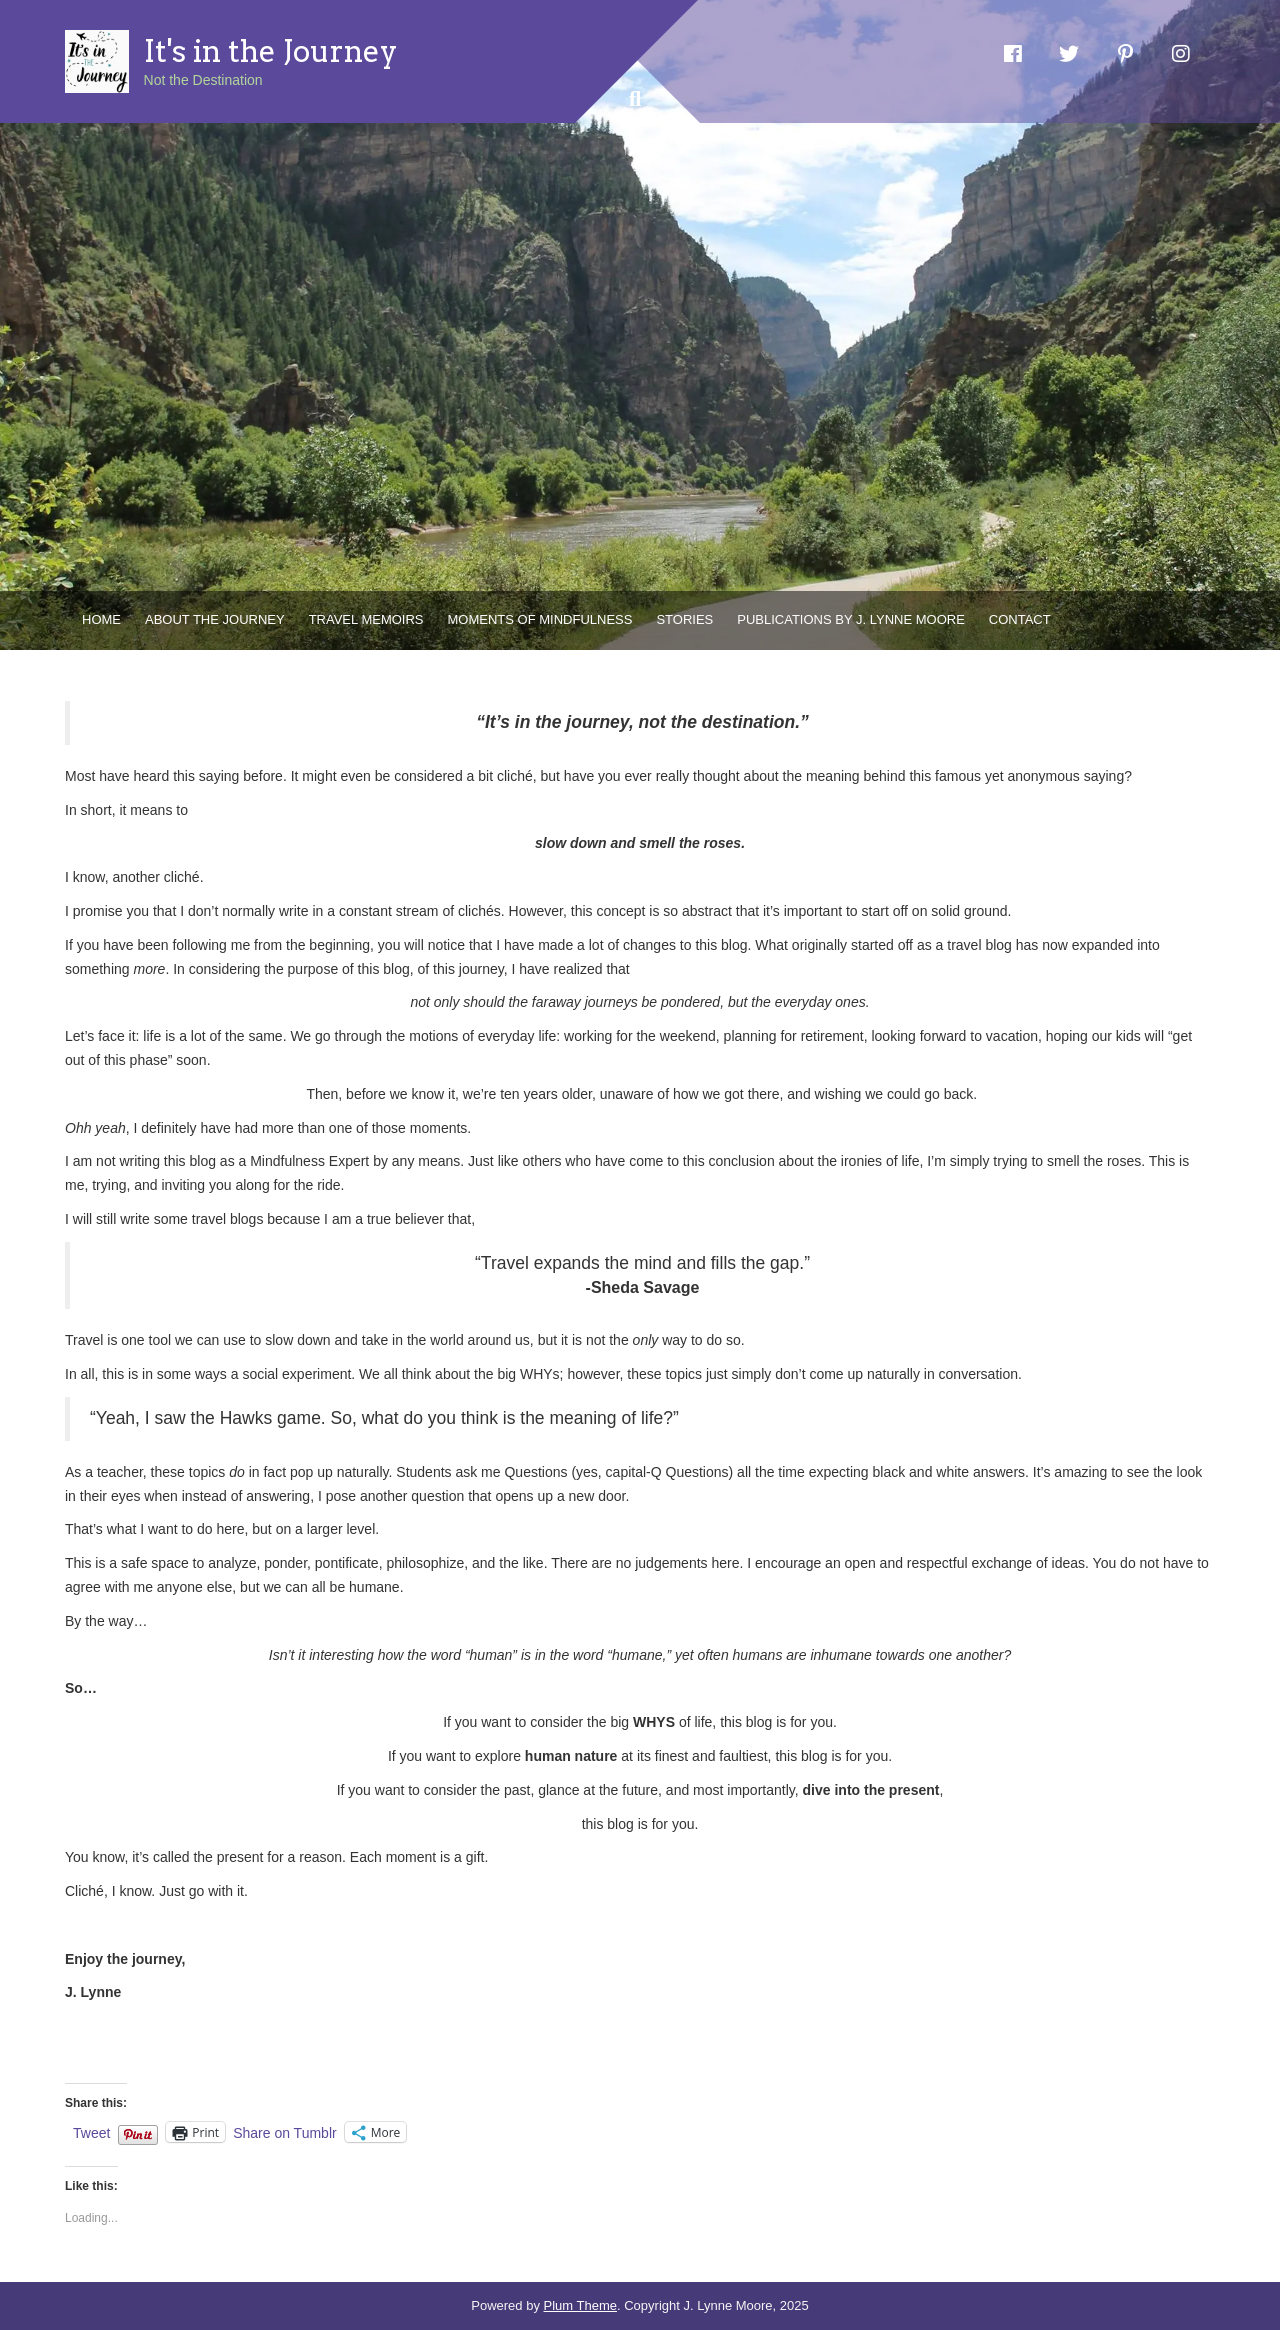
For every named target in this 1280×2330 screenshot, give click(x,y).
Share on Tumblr (285, 2132)
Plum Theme (580, 2305)
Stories (684, 619)
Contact (1020, 619)
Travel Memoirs (366, 619)
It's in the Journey (271, 51)
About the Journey (215, 619)
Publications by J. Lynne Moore (851, 619)
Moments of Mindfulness (540, 619)
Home (101, 619)
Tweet (91, 2132)
